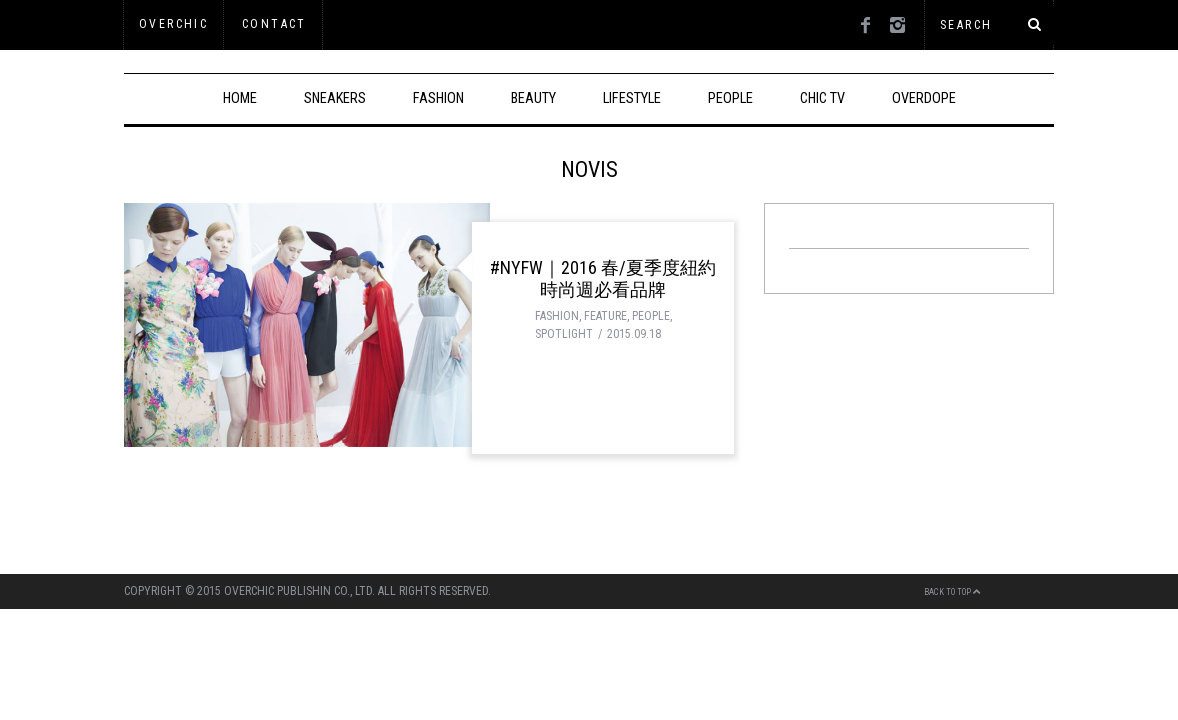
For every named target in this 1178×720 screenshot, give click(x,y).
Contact (274, 24)
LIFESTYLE (632, 98)
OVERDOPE (924, 98)
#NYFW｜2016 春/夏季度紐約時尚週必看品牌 (603, 279)
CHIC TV (822, 98)
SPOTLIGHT (564, 334)
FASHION (438, 98)
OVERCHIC (173, 24)
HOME (240, 98)
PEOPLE (730, 98)
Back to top (952, 592)
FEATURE (605, 316)
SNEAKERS (335, 98)
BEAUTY (533, 98)
